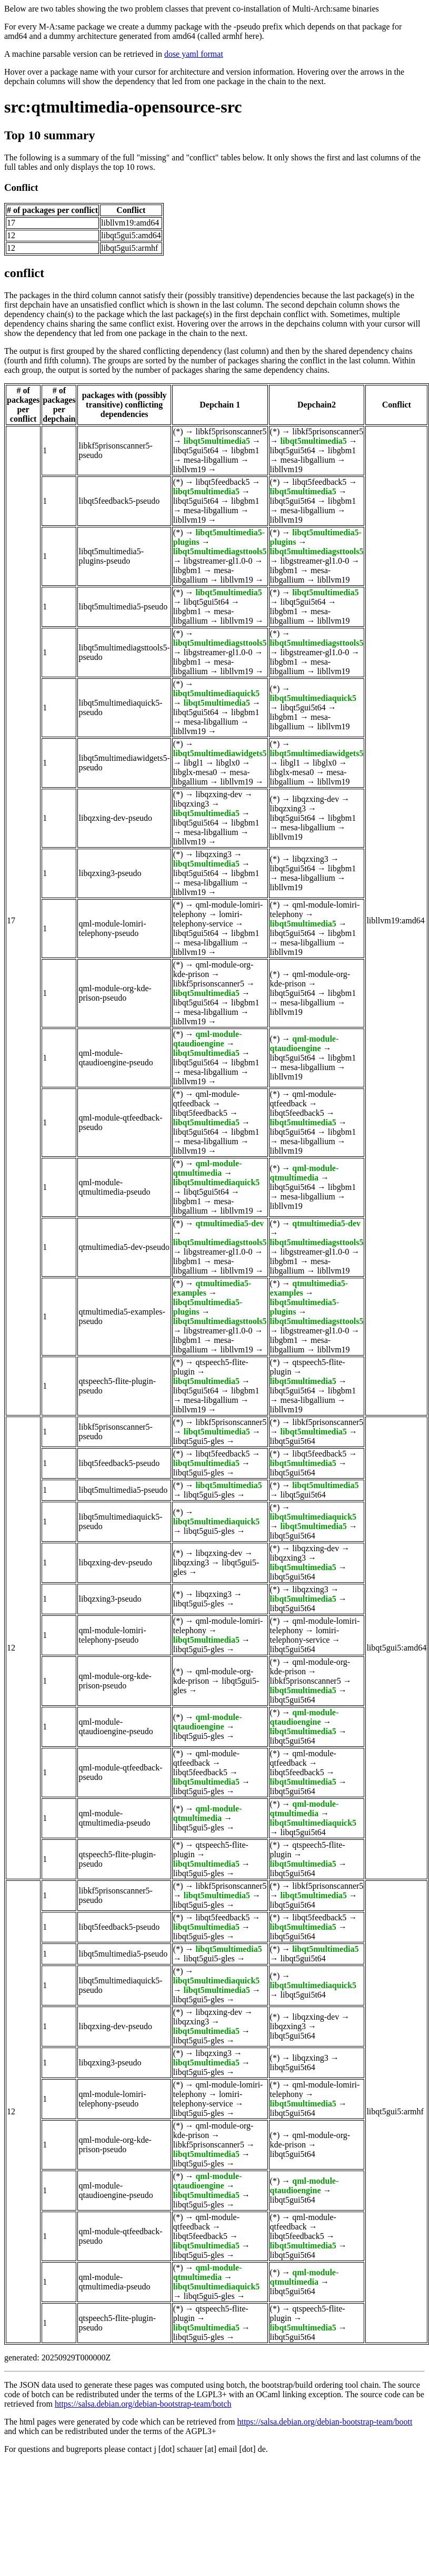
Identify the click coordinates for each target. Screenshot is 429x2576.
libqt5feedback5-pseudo (118, 500)
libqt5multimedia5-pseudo (122, 606)
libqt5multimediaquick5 (216, 693)
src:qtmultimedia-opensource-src (123, 106)
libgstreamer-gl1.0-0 (218, 560)
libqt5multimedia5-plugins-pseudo (111, 556)
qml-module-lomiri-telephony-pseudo (112, 928)
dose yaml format (193, 53)
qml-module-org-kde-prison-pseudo (114, 993)
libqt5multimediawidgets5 (220, 753)
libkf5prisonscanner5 (230, 431)
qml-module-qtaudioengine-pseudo (115, 1057)
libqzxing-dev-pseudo (115, 817)
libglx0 (228, 762)
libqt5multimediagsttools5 (220, 551)
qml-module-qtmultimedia (207, 1168)
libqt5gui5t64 (195, 450)
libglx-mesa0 (195, 772)
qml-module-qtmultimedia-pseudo (114, 1187)
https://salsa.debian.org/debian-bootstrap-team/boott (324, 2421)
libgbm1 (245, 450)
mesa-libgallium (211, 459)
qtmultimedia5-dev (229, 1223)
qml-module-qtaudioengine (207, 1039)
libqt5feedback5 (222, 481)
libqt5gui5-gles (198, 1441)
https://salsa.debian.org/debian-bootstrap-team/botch (143, 2403)
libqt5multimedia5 (217, 440)
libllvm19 (189, 469)
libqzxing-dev (218, 794)
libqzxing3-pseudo (109, 873)
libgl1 (193, 762)
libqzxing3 (191, 803)
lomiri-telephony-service (208, 919)
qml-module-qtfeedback (206, 1099)
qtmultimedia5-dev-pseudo (123, 1247)
